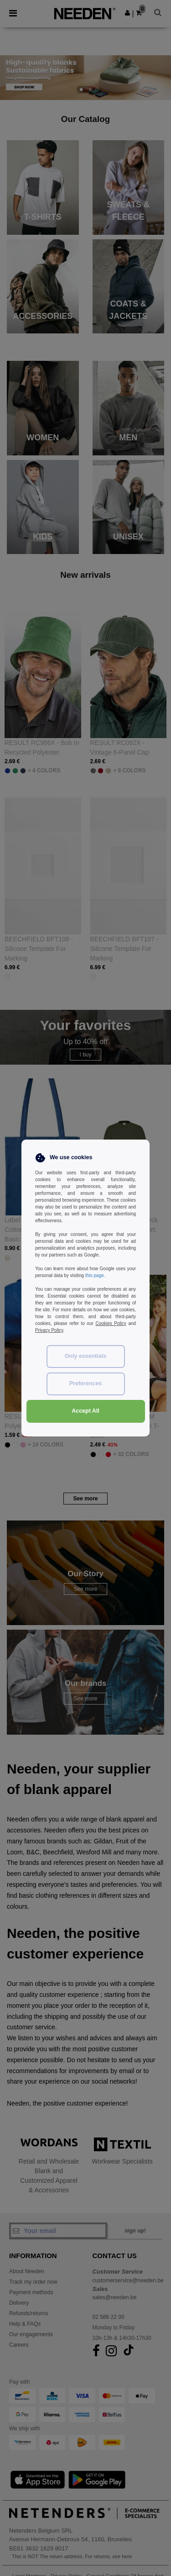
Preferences (85, 1383)
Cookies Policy (110, 1323)
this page (94, 1275)
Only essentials (86, 1356)
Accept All (85, 1411)
